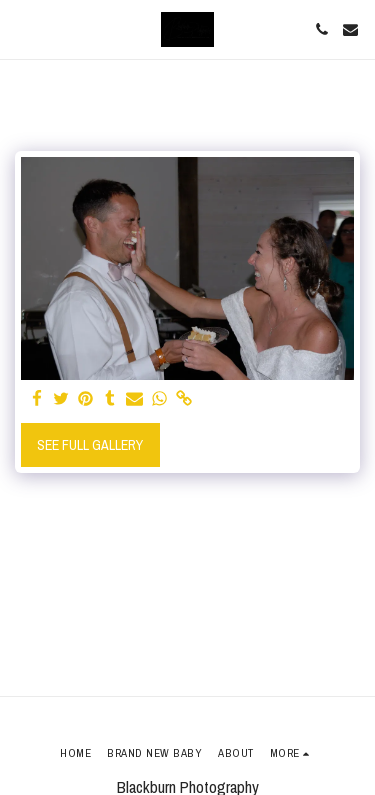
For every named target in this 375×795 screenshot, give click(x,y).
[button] (22, 28)
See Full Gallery (90, 445)
